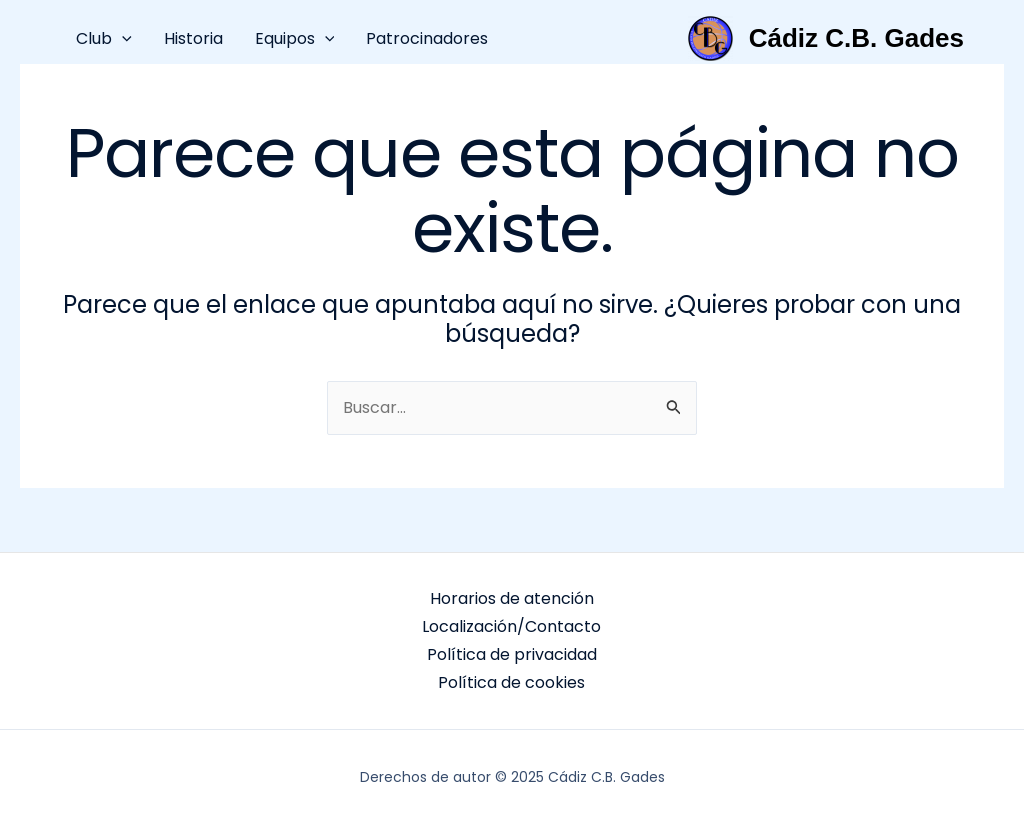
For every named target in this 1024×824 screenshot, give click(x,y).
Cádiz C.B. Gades (856, 38)
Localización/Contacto (511, 626)
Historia (193, 38)
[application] (122, 38)
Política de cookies (511, 682)
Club (104, 38)
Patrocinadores (427, 38)
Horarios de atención (512, 598)
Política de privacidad (512, 654)
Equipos (295, 38)
